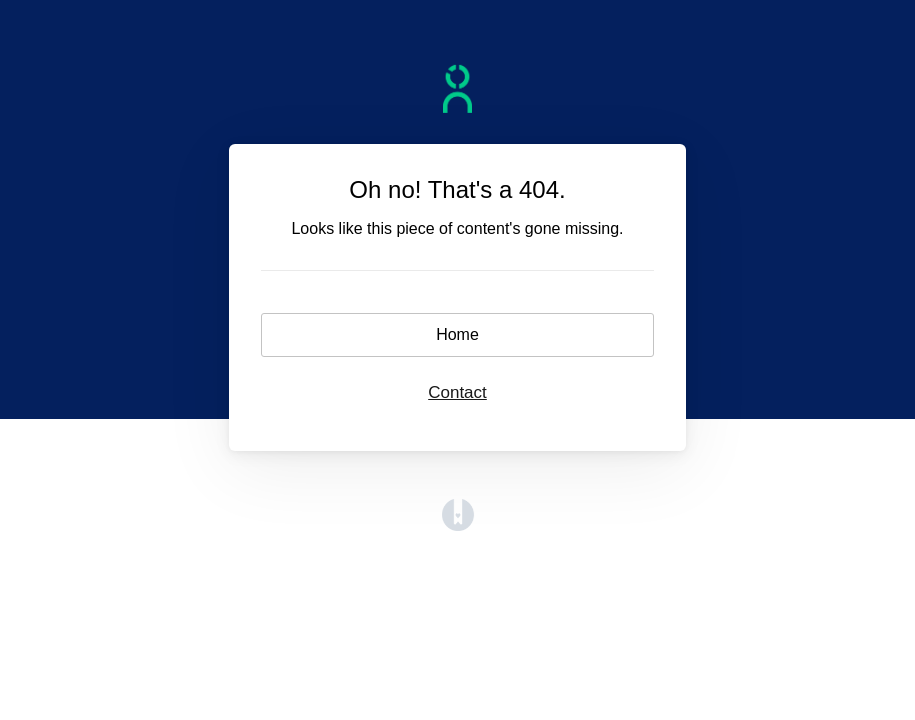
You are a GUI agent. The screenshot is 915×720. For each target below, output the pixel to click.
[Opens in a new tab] (458, 525)
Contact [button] (457, 392)
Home (457, 334)
